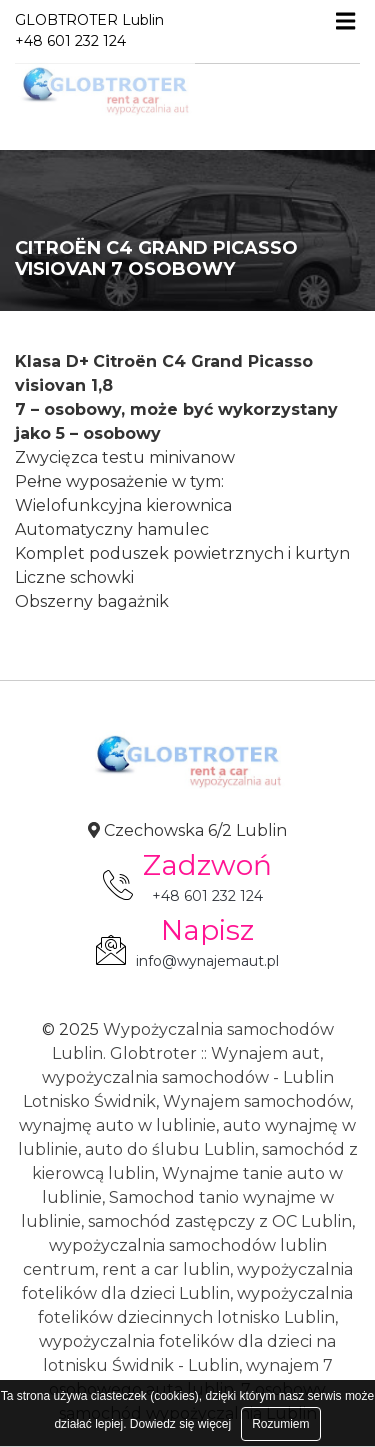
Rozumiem (280, 1424)
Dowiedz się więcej (180, 1424)
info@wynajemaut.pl (207, 961)
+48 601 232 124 (207, 896)
